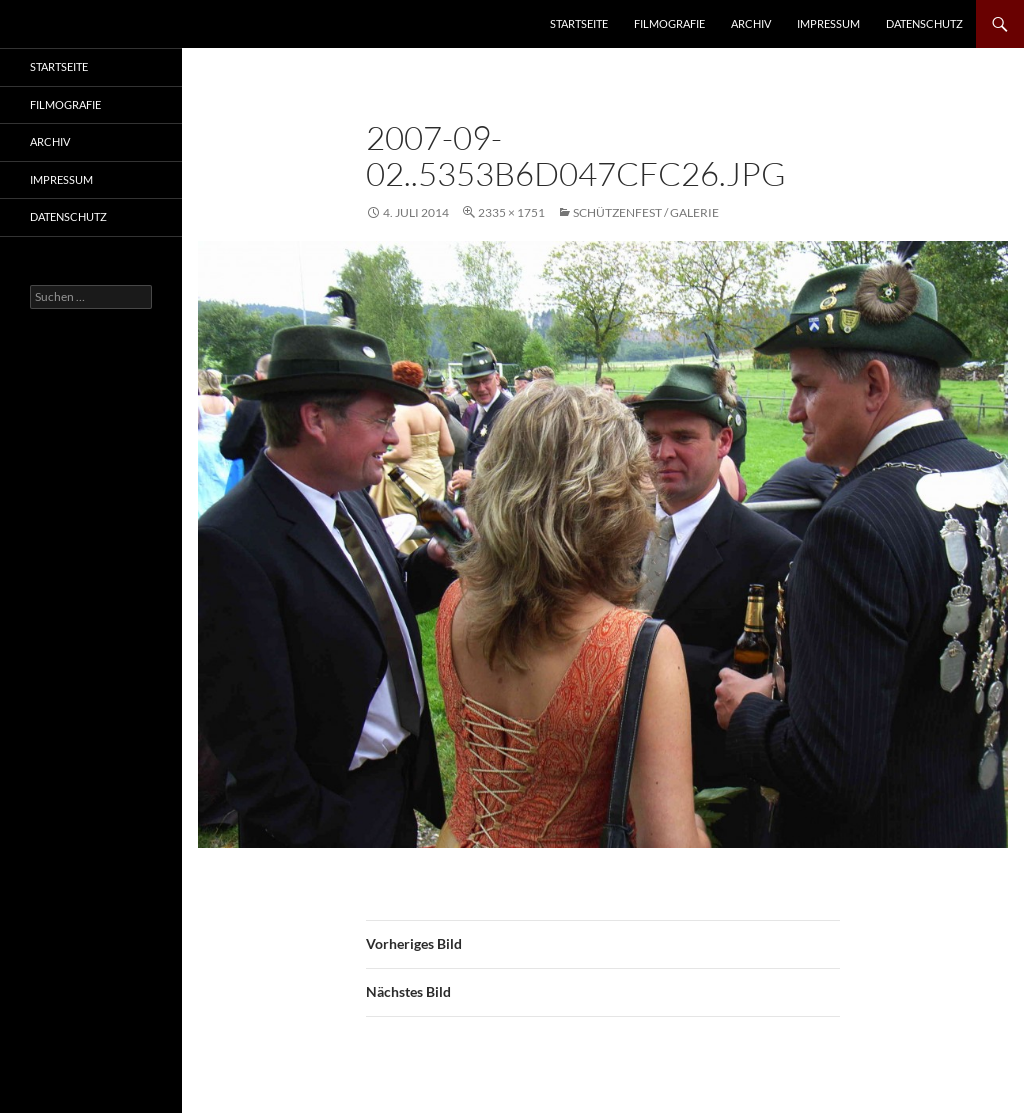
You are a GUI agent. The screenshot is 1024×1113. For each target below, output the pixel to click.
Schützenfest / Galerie (646, 212)
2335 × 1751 (511, 212)
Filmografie (669, 23)
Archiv (751, 23)
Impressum (828, 23)
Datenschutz (924, 23)
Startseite (579, 23)
